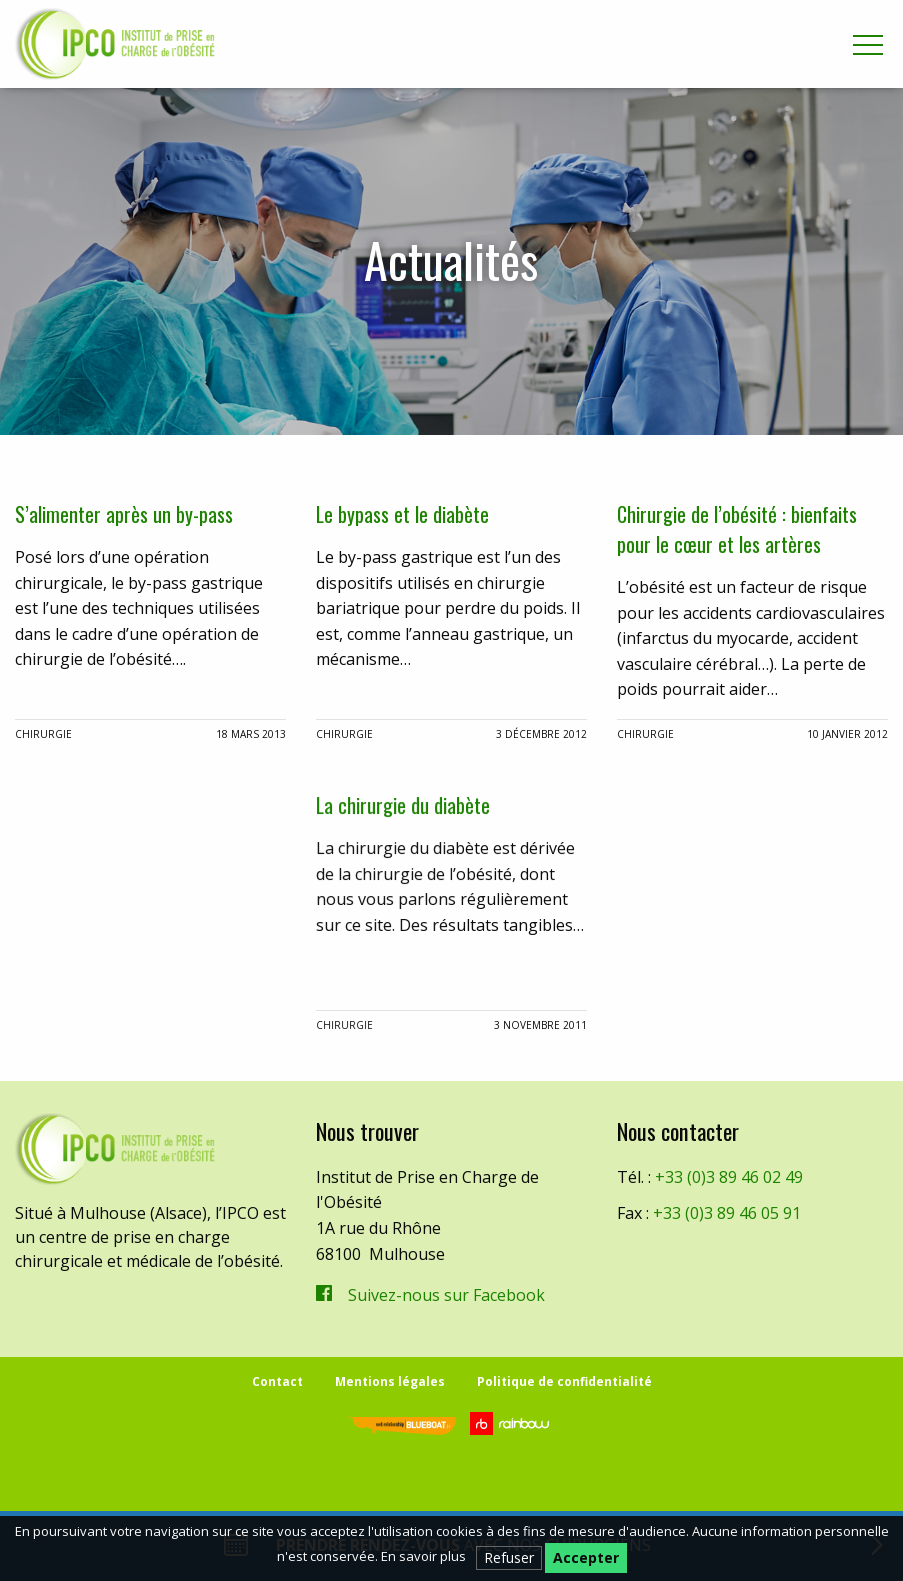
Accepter (586, 1557)
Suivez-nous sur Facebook (446, 1295)
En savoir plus (423, 1556)
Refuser (509, 1557)
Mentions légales (390, 1381)
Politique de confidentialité (564, 1381)
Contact (277, 1381)
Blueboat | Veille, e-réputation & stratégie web (402, 1426)
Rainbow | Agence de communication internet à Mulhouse (512, 1423)
